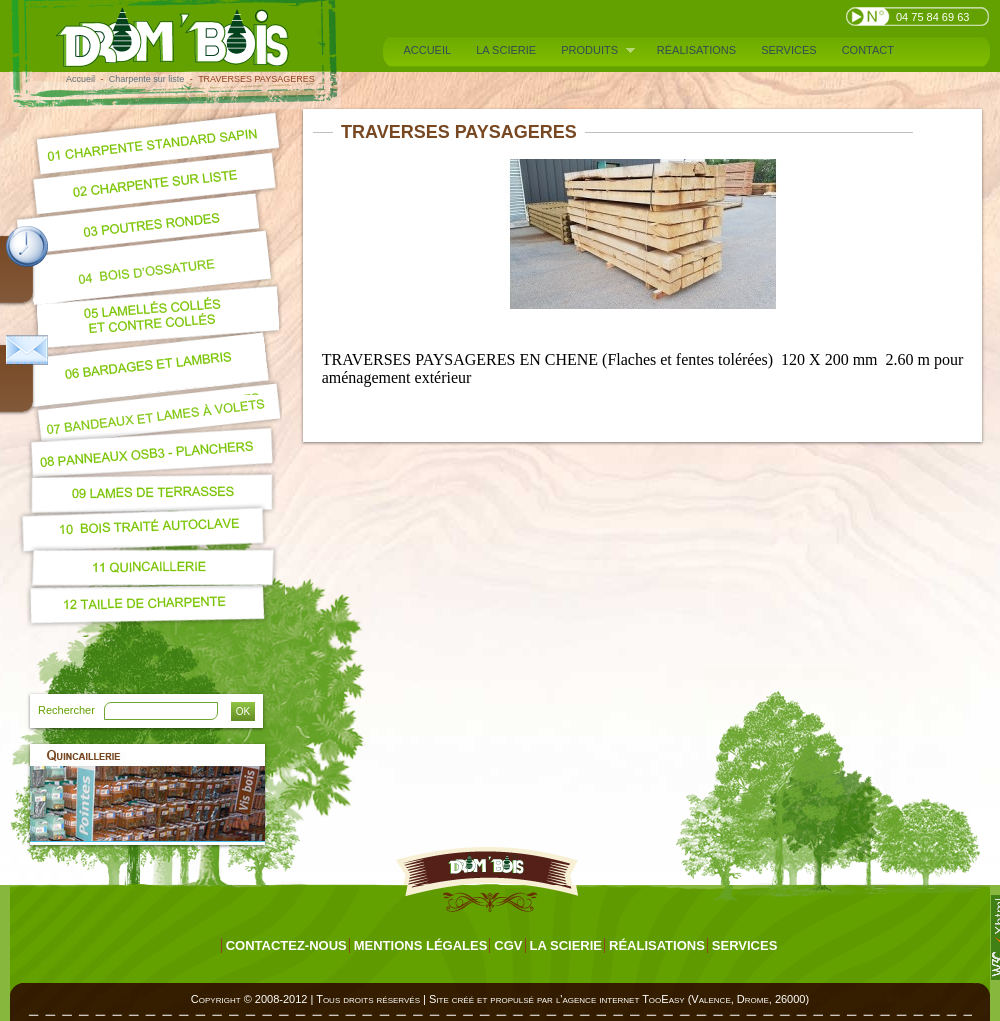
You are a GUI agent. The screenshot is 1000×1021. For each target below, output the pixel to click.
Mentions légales (421, 945)
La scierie (504, 50)
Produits (590, 51)
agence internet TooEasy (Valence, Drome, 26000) (685, 999)
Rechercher (66, 710)
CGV (508, 945)
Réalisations (695, 50)
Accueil (426, 50)
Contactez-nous (286, 945)
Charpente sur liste (147, 79)
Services (787, 50)
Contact (866, 50)
